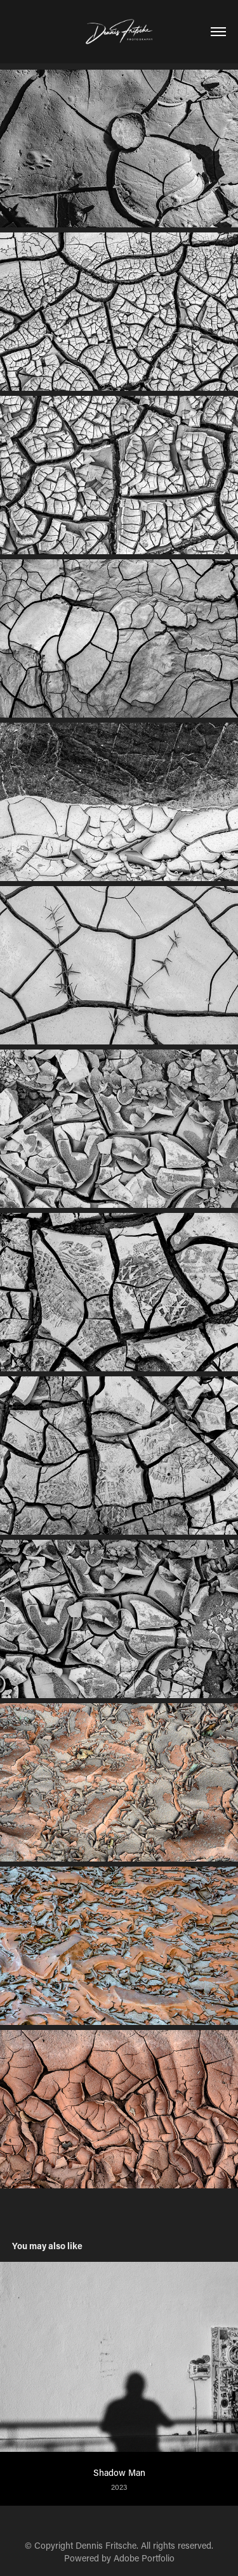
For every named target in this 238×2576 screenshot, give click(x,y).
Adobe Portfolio (144, 2558)
